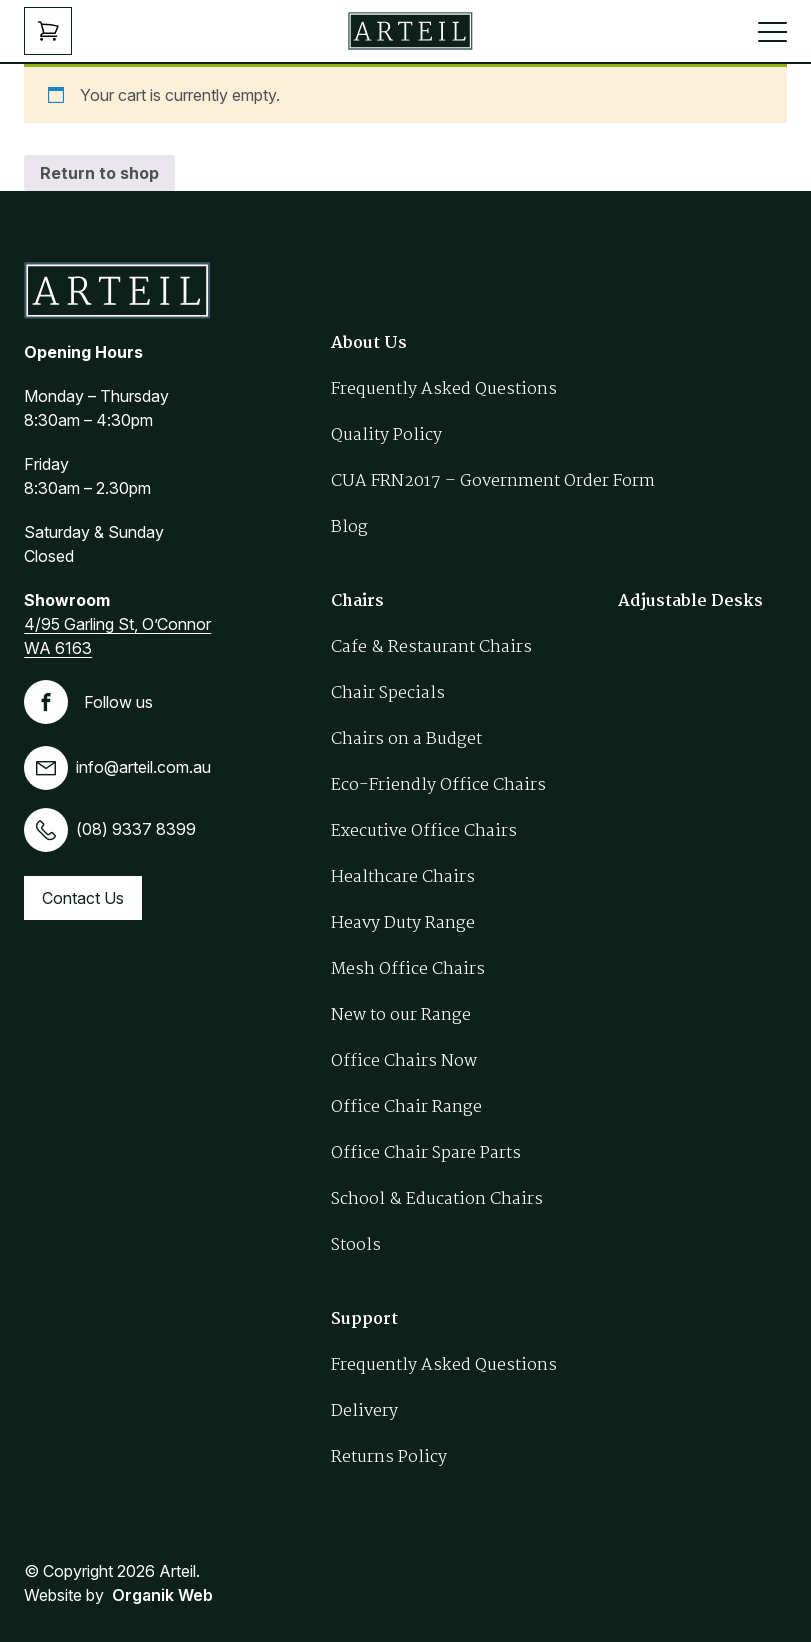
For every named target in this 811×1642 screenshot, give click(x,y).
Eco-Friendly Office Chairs (438, 785)
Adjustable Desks (690, 601)
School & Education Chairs (437, 1199)
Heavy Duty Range (403, 923)
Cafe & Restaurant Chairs (431, 647)
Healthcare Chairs (403, 877)
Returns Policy (389, 1457)
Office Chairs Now (404, 1061)
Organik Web (162, 1595)
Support (364, 1319)
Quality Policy (386, 435)
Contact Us (83, 898)
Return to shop (99, 173)
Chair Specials (388, 693)
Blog (349, 527)
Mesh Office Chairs (408, 969)
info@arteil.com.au (117, 767)
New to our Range (401, 1015)
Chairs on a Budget (406, 739)
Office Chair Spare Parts (426, 1153)
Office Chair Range (406, 1107)
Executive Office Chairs (424, 831)
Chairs (357, 601)
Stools (356, 1245)
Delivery (364, 1411)
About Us (369, 343)
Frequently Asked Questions (444, 389)
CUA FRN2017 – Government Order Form (493, 481)
